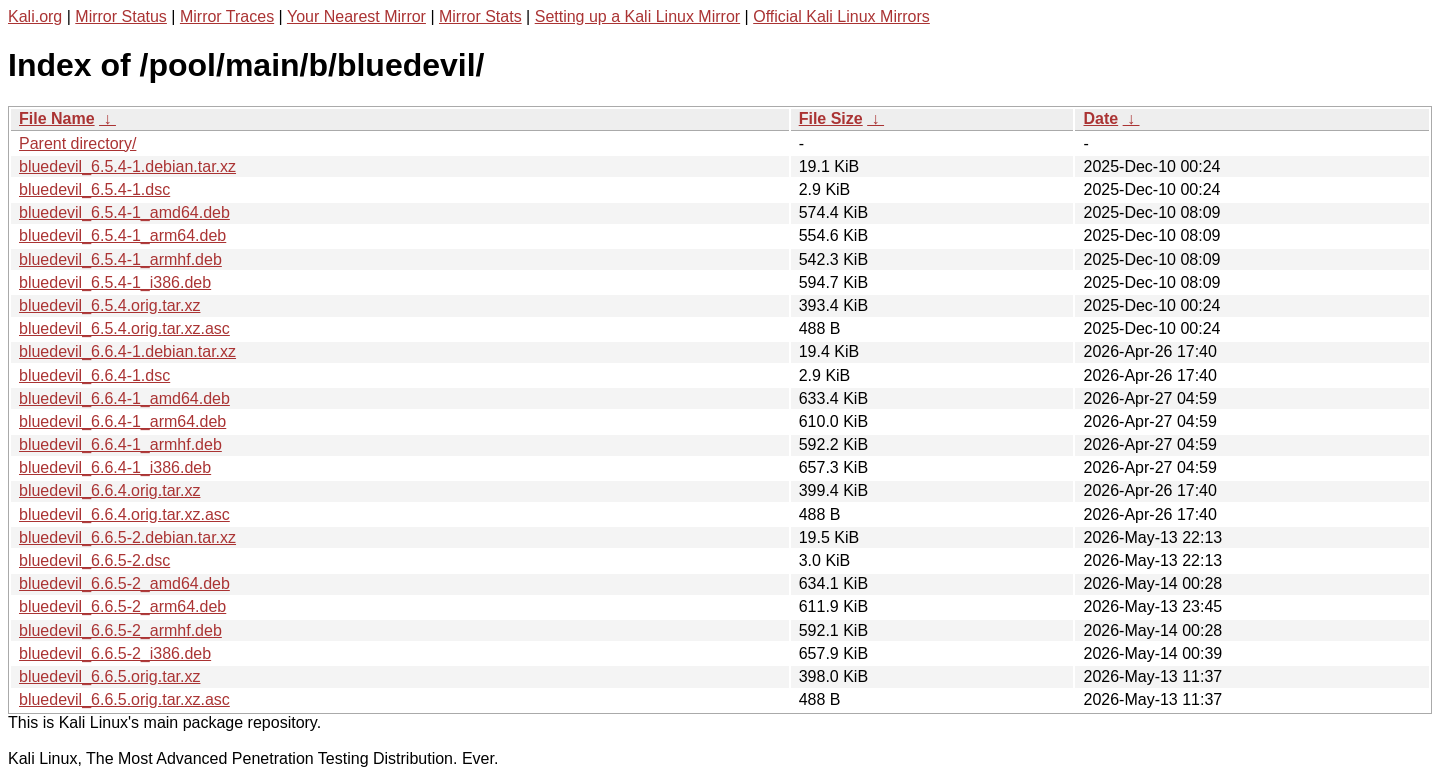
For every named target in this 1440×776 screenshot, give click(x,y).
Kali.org (35, 16)
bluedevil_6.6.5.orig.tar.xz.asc (124, 699)
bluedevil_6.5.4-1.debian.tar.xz (127, 166)
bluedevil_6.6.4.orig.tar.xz (109, 490)
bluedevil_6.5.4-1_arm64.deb (122, 235)
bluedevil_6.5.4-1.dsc (94, 189)
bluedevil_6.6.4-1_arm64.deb (122, 421)
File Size (831, 118)
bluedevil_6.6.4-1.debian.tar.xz (127, 351)
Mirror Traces (227, 16)
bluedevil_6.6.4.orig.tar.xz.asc (124, 514)
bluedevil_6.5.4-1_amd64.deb (124, 212)
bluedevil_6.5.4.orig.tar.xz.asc (124, 328)
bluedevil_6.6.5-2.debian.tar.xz (127, 537)
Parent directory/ (77, 143)
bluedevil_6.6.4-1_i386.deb (115, 467)
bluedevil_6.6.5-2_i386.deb (115, 653)
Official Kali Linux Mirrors (841, 16)
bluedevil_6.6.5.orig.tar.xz (109, 676)
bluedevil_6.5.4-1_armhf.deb (120, 259)
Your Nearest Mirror (356, 16)
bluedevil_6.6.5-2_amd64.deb (124, 583)
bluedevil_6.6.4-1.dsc (94, 375)
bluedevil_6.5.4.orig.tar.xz (109, 305)
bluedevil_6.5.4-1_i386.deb (115, 282)
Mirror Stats (480, 16)
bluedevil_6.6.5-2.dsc (94, 560)
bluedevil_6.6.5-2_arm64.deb (122, 606)
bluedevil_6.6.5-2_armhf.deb (120, 630)
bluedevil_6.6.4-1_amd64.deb (124, 398)
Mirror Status (121, 16)
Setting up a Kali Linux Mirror (637, 16)
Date (1100, 118)
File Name (57, 118)
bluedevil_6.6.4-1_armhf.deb (120, 444)
